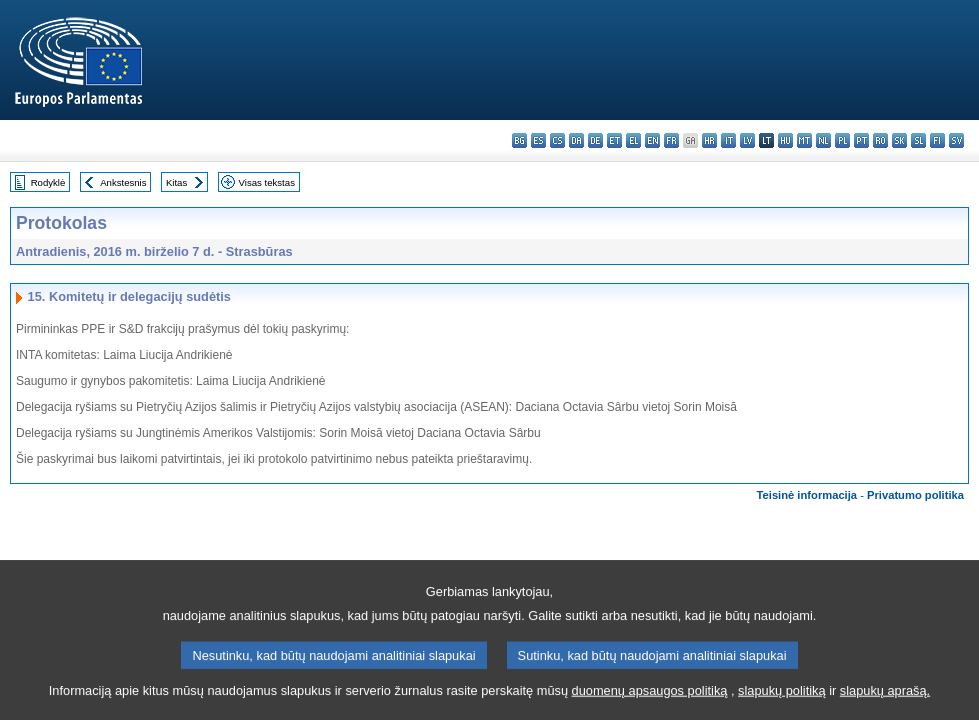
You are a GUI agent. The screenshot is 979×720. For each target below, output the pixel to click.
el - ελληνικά (633, 140)
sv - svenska (956, 140)
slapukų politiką (782, 705)
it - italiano (728, 140)
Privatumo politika (915, 495)
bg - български (519, 140)
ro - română (880, 140)
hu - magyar (785, 140)
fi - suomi (937, 140)
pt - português (861, 140)
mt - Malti (804, 140)
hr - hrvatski (709, 140)
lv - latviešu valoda (747, 140)
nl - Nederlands (823, 140)
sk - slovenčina (899, 140)
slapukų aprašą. (885, 705)
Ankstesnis (123, 182)
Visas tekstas (267, 182)
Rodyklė (48, 182)
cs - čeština (557, 140)
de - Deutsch (595, 140)
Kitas (176, 182)
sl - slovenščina (918, 140)
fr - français (671, 140)
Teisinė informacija (807, 495)
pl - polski (842, 140)
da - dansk (576, 140)
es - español (538, 140)
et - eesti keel (614, 140)
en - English (652, 140)
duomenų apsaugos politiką (650, 705)
